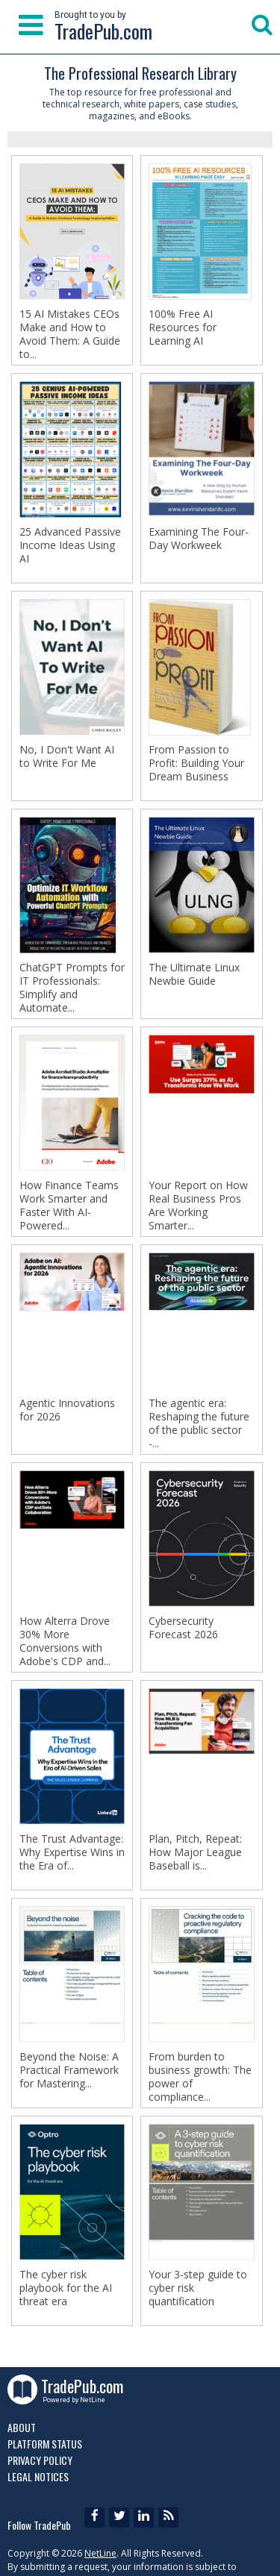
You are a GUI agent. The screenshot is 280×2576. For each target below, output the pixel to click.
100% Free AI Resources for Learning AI (183, 327)
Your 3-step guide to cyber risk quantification (198, 2288)
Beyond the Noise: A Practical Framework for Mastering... (69, 2070)
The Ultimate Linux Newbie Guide (194, 974)
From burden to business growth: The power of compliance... (200, 2077)
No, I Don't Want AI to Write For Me (66, 756)
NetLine (100, 2553)
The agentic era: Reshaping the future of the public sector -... (199, 1423)
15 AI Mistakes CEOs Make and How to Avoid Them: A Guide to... (69, 334)
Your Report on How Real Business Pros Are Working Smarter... (198, 1205)
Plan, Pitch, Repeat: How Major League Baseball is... (195, 1852)
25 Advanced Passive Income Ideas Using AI (70, 545)
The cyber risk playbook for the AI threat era (65, 2288)
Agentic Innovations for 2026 (67, 1410)
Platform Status (44, 2443)
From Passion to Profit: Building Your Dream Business (196, 763)
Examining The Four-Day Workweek (199, 538)
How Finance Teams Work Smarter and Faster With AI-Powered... (69, 1205)
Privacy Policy (39, 2460)
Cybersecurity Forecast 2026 (183, 1627)
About (21, 2427)
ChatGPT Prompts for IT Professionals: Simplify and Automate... (72, 988)
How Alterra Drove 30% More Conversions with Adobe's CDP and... (65, 1641)
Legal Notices (38, 2476)
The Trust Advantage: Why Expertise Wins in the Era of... (72, 1852)
